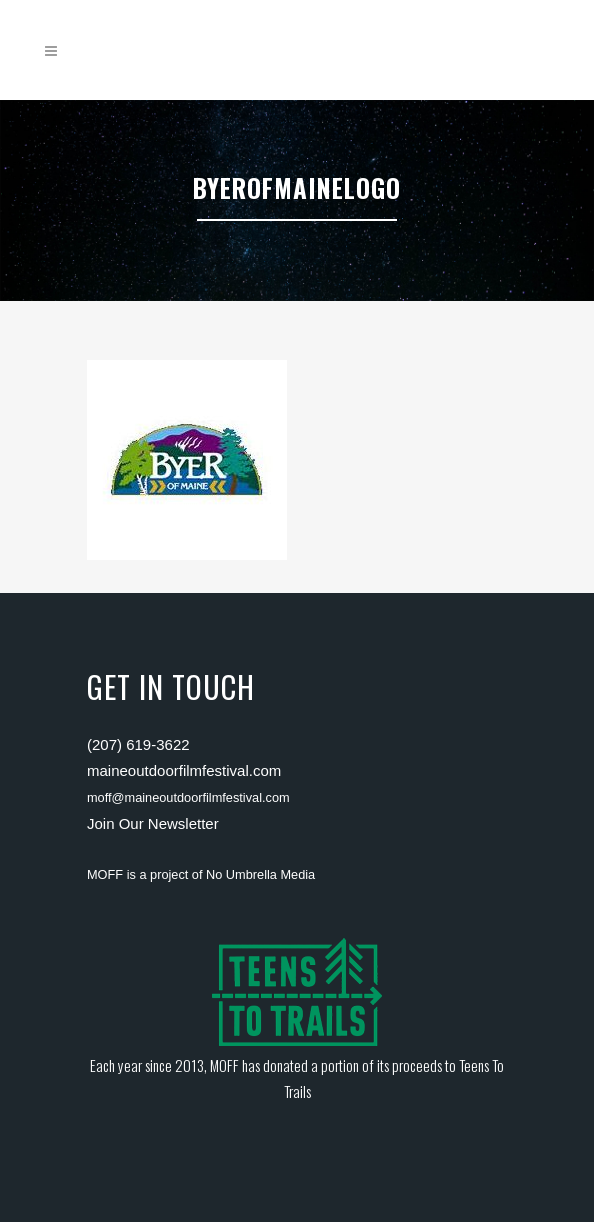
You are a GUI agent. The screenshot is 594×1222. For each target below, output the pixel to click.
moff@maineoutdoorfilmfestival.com (188, 797)
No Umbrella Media (260, 874)
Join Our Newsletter (153, 823)
